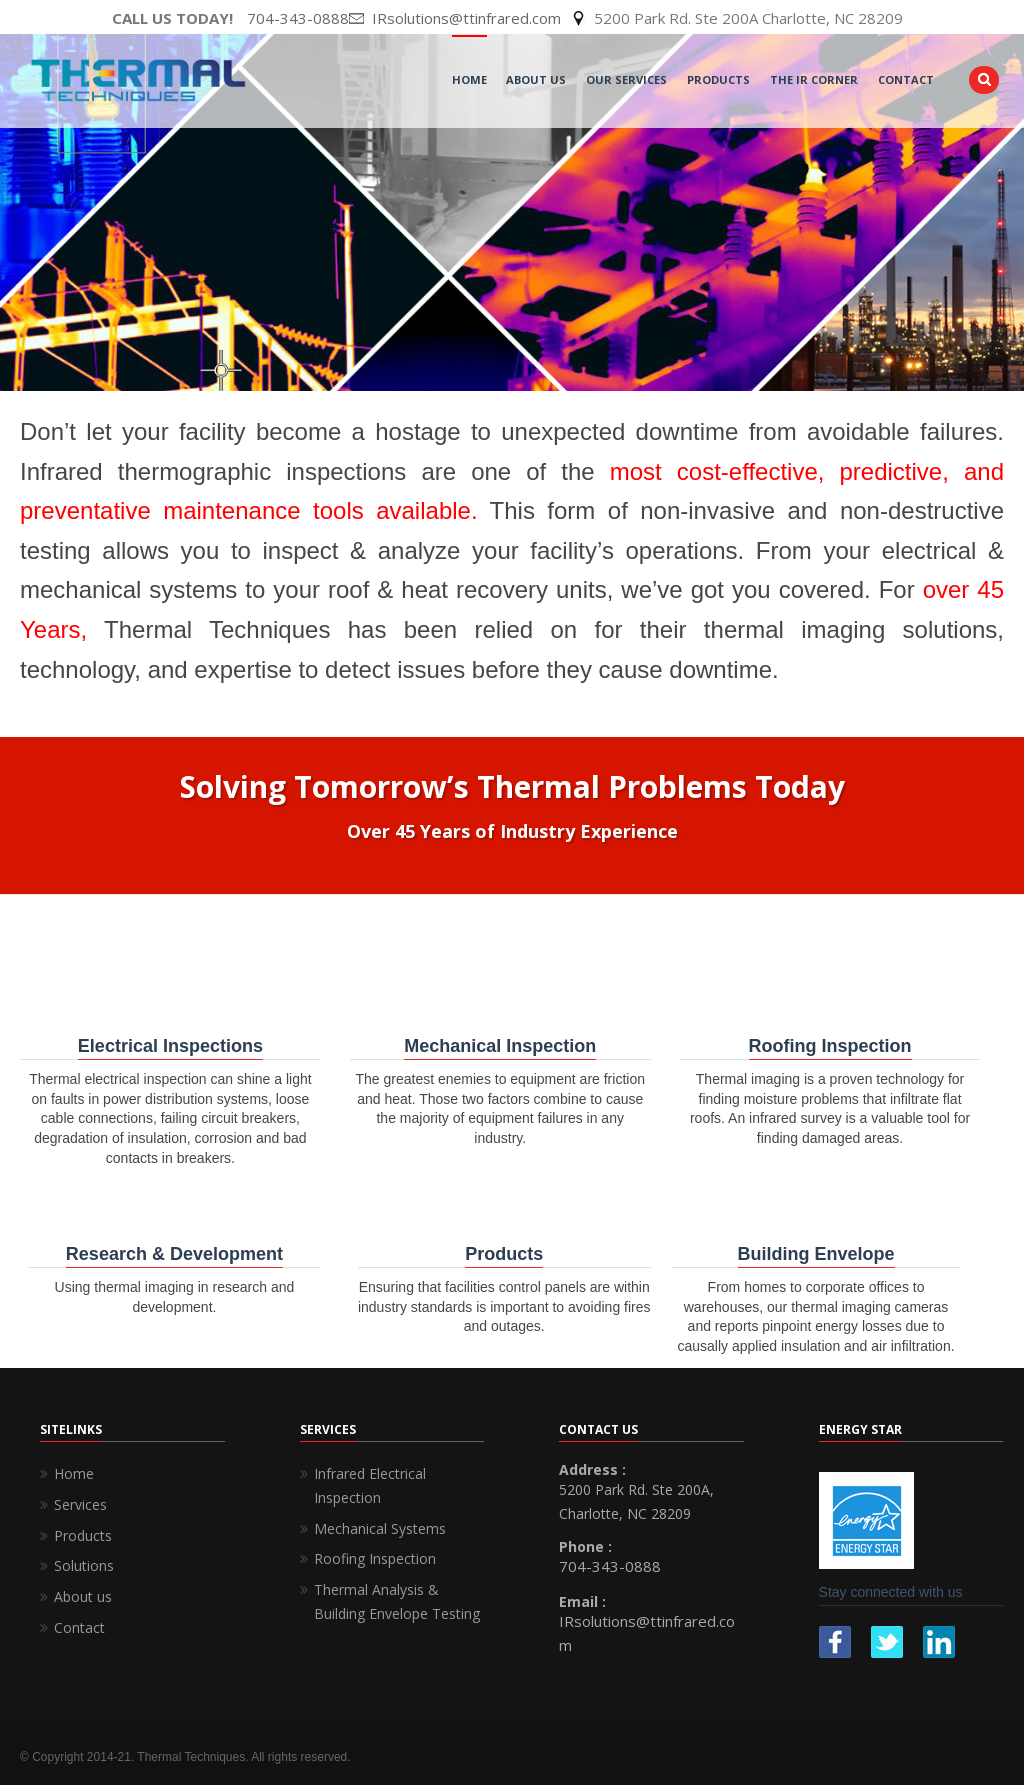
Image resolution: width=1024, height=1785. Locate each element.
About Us (536, 79)
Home (469, 79)
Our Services (626, 79)
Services (80, 1504)
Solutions (84, 1565)
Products (718, 79)
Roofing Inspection (375, 1558)
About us (83, 1596)
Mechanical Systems (380, 1528)
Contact (906, 79)
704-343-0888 (298, 18)
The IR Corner (814, 79)
